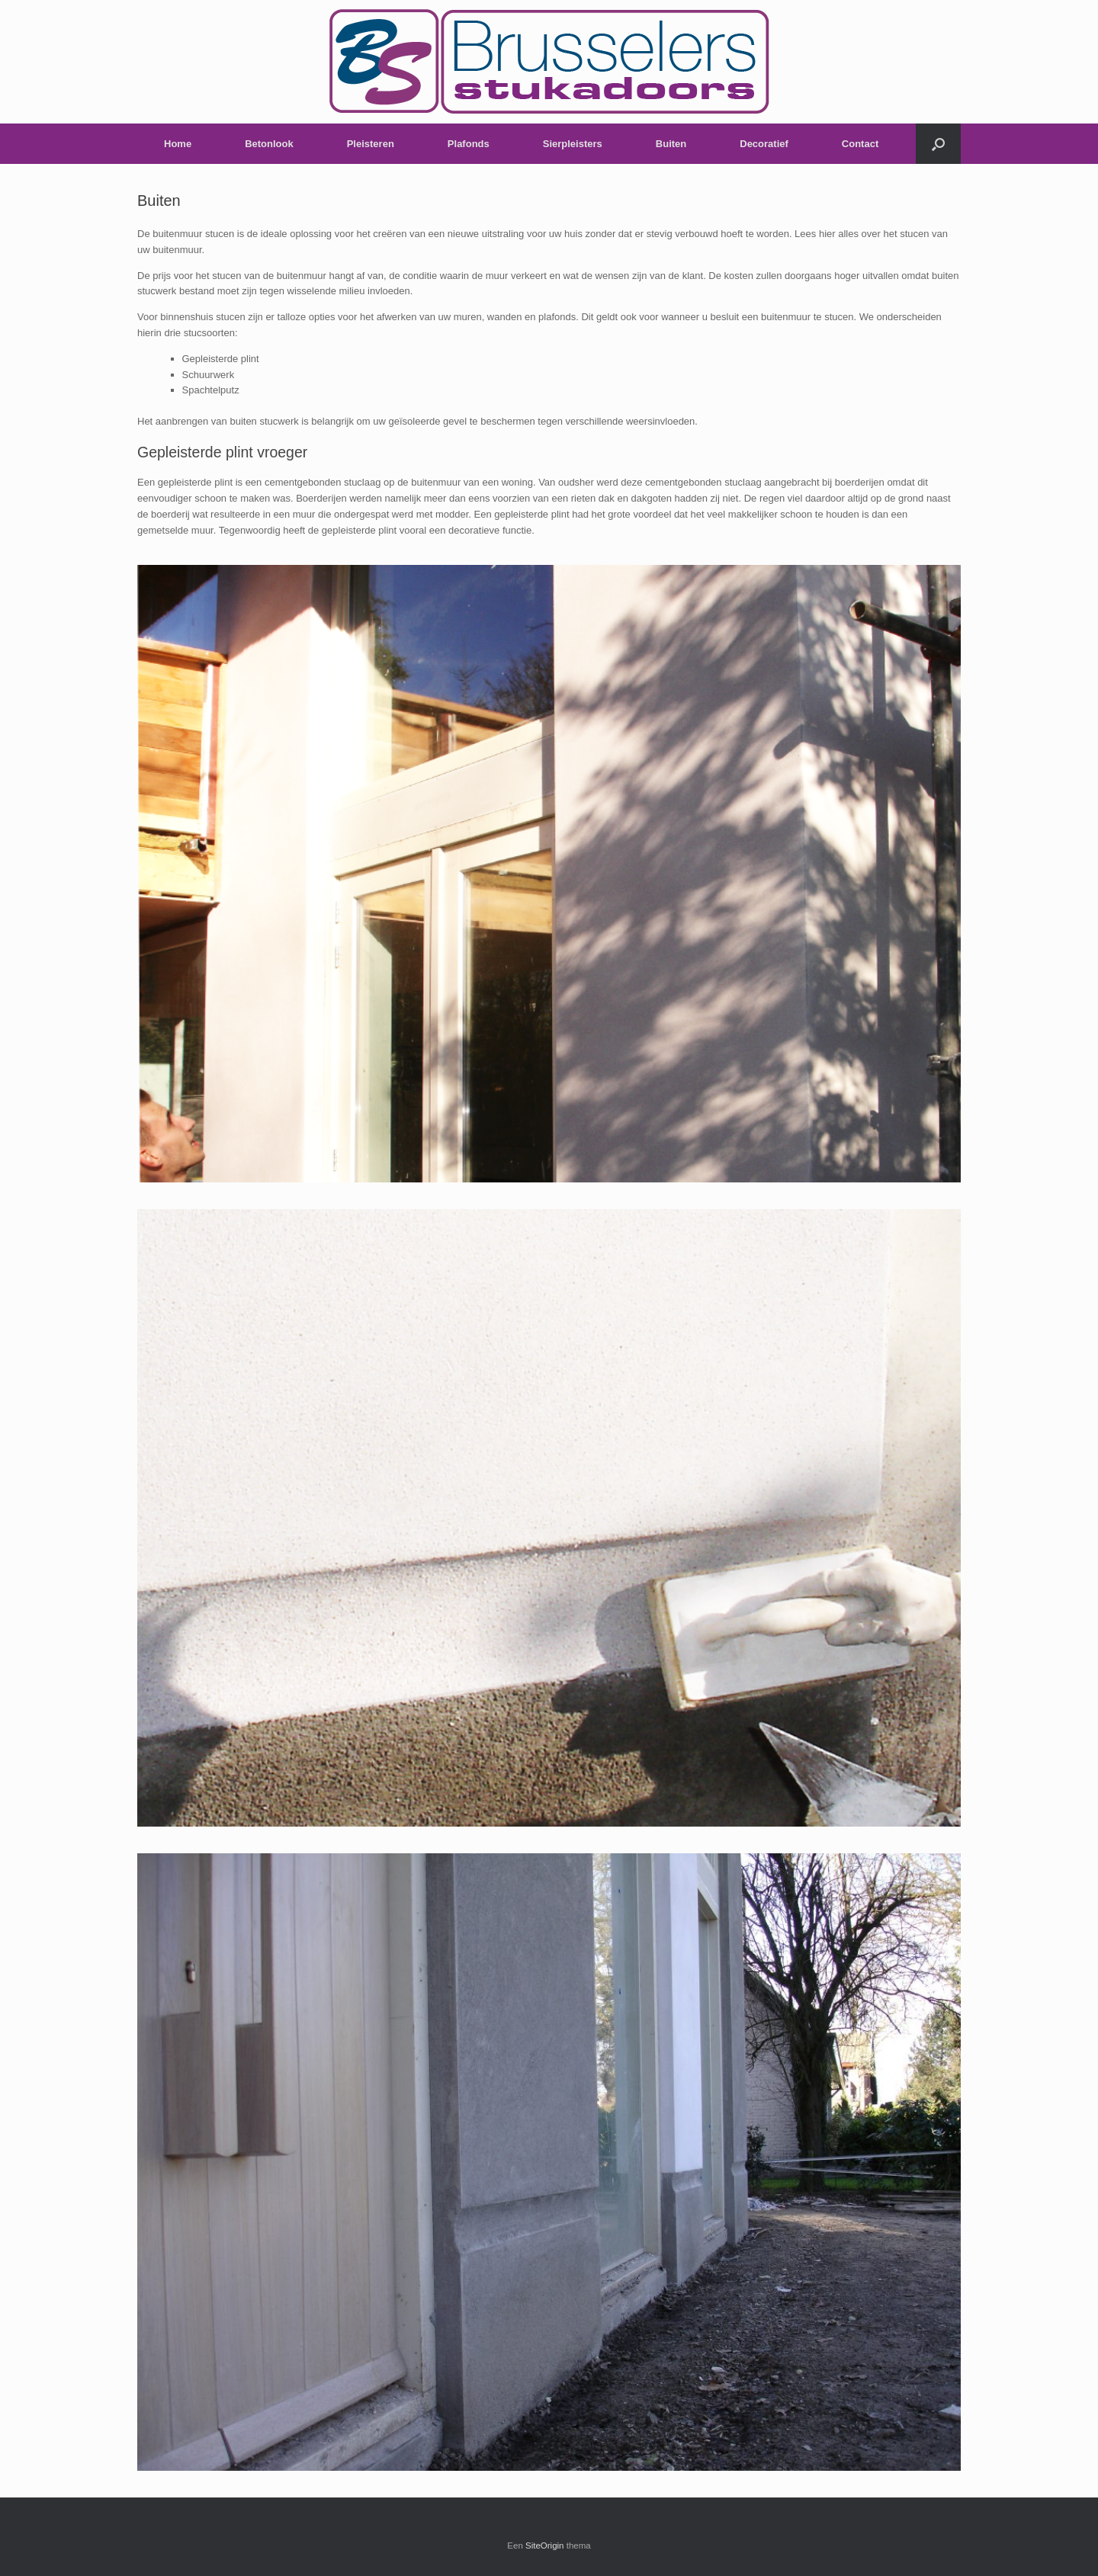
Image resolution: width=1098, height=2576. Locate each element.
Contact (860, 143)
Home (177, 143)
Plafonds (469, 143)
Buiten (671, 143)
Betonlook (269, 143)
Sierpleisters (572, 143)
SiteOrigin (544, 2545)
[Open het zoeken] (938, 144)
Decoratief (764, 143)
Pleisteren (370, 143)
